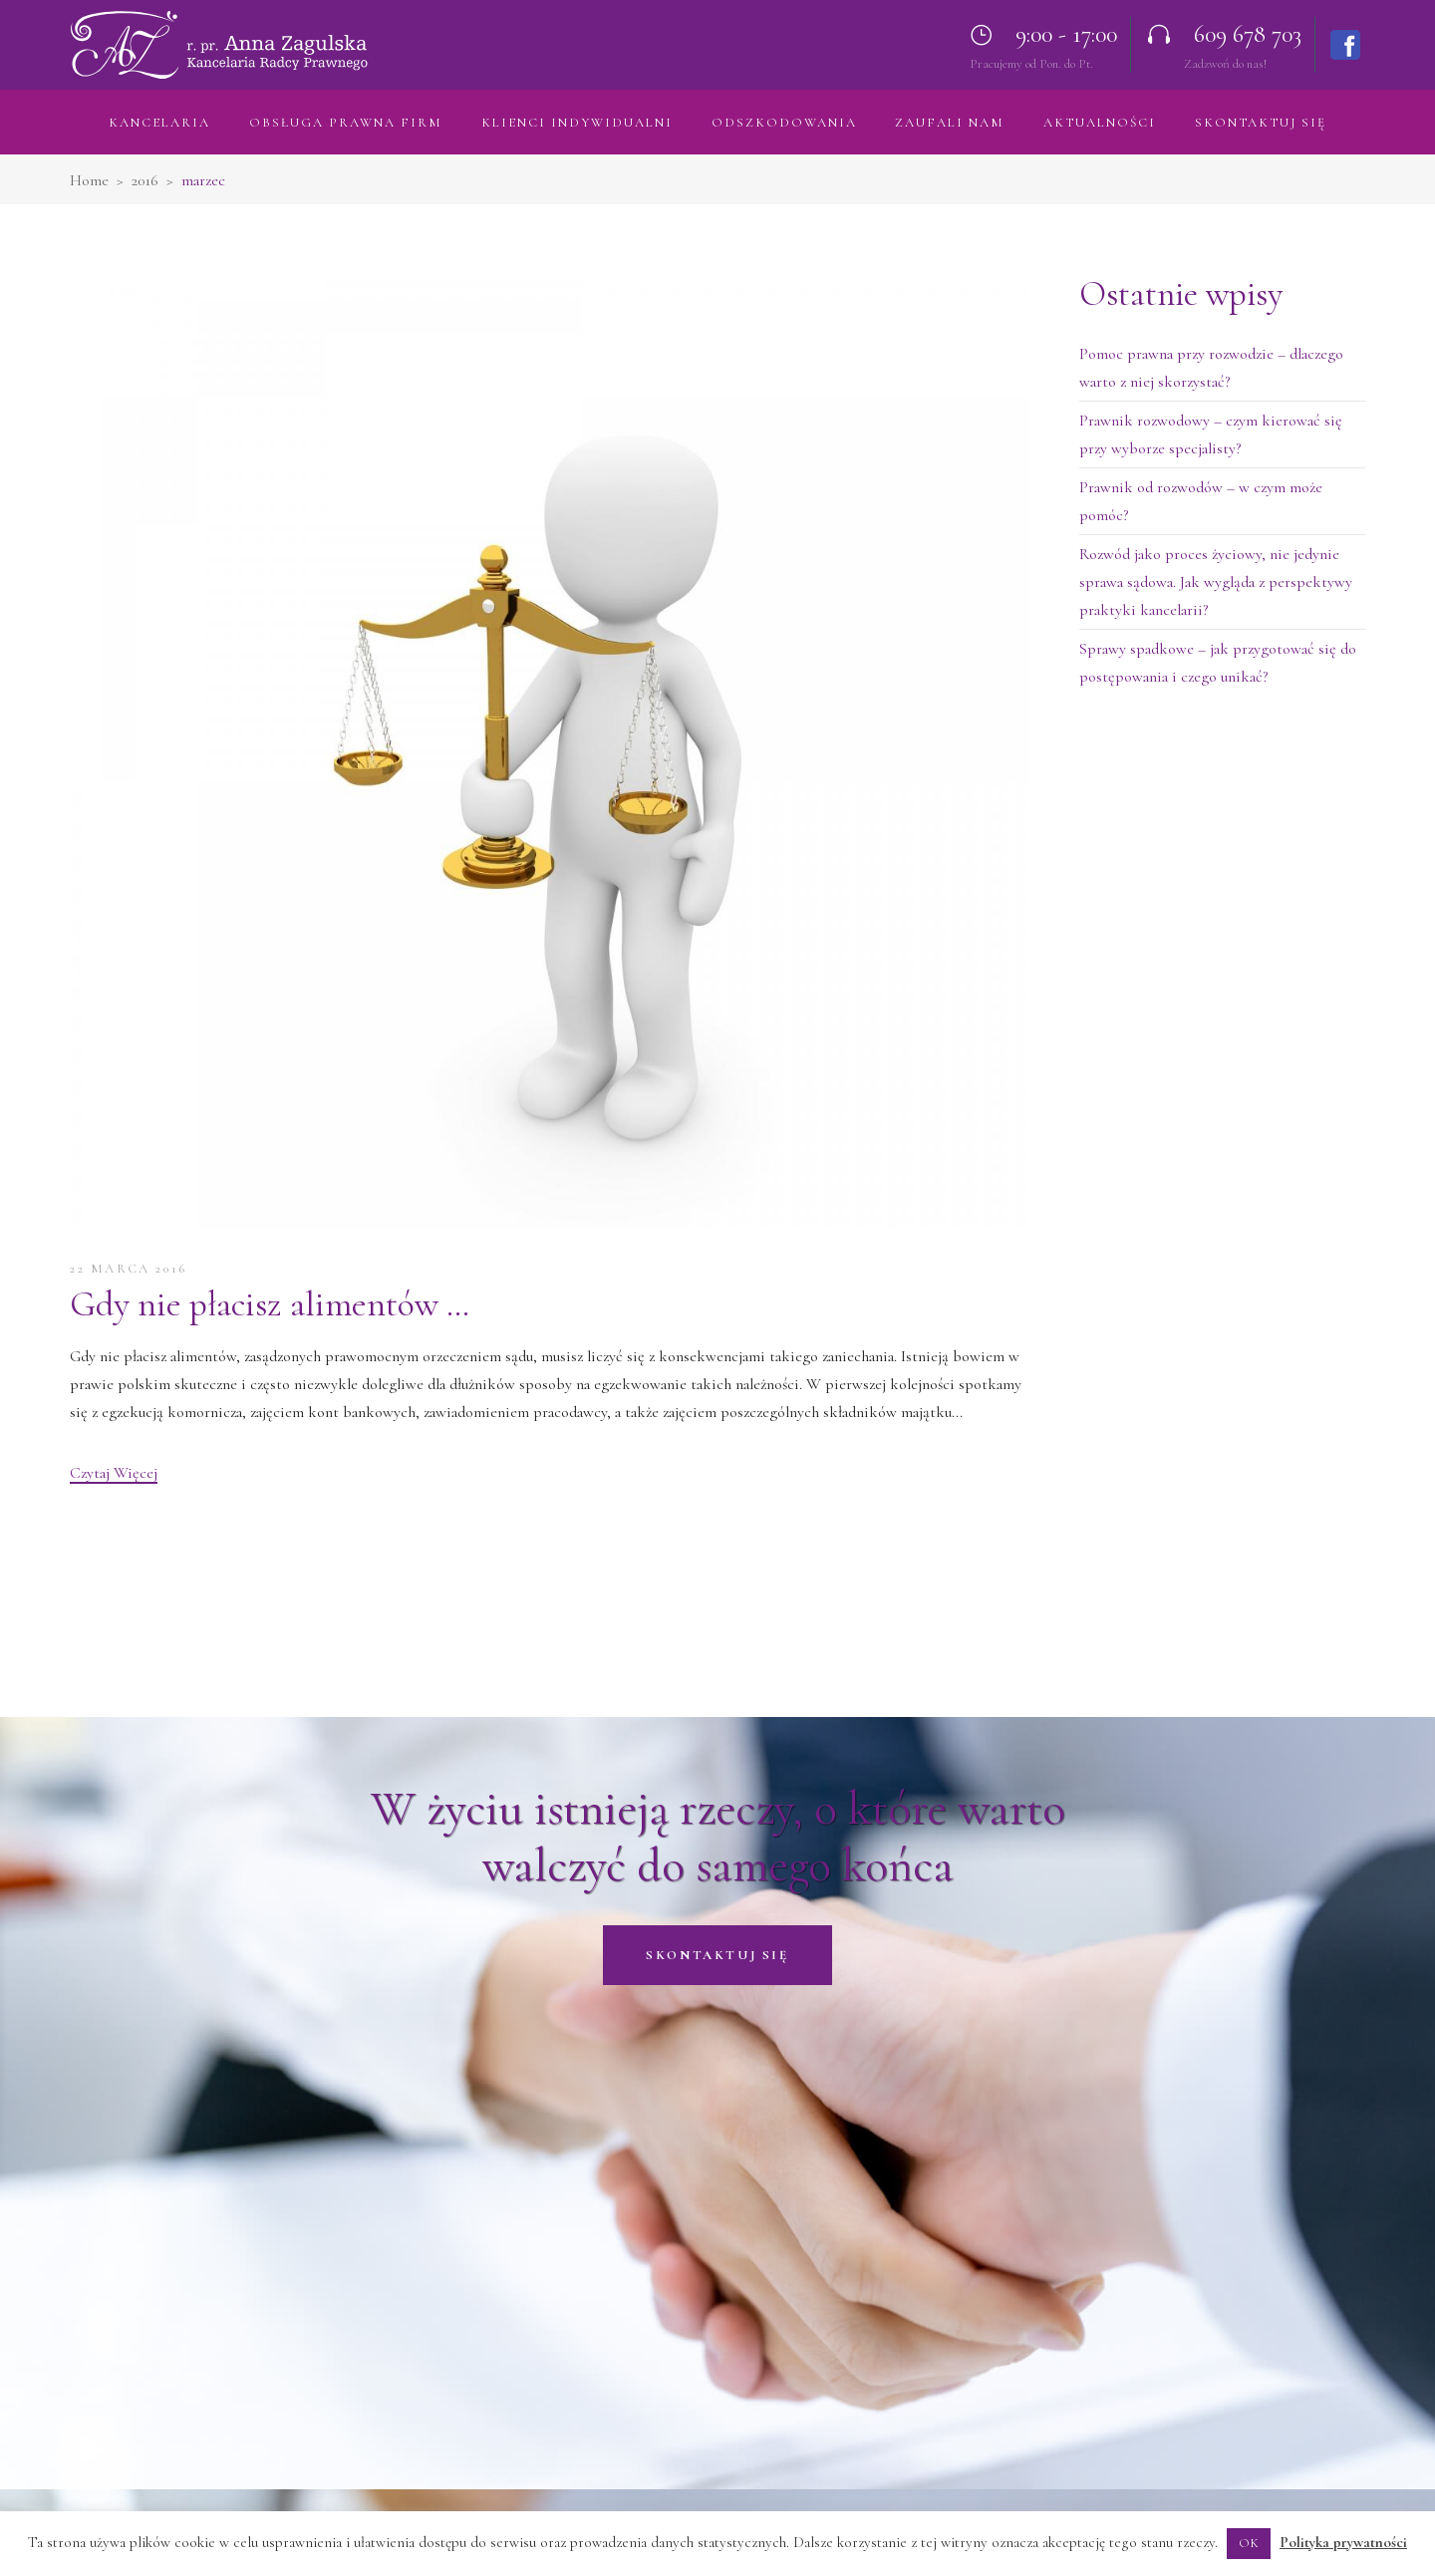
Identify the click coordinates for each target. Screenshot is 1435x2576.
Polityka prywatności (1343, 2542)
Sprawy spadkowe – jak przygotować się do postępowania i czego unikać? (1217, 663)
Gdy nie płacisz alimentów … (269, 1304)
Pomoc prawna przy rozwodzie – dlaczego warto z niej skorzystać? (1211, 368)
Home (89, 180)
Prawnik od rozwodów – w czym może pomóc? (1200, 501)
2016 (145, 180)
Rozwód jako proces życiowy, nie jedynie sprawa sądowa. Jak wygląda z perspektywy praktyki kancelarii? (1215, 582)
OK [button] (1249, 2543)
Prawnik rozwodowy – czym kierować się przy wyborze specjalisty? (1210, 434)
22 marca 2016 (128, 1269)
